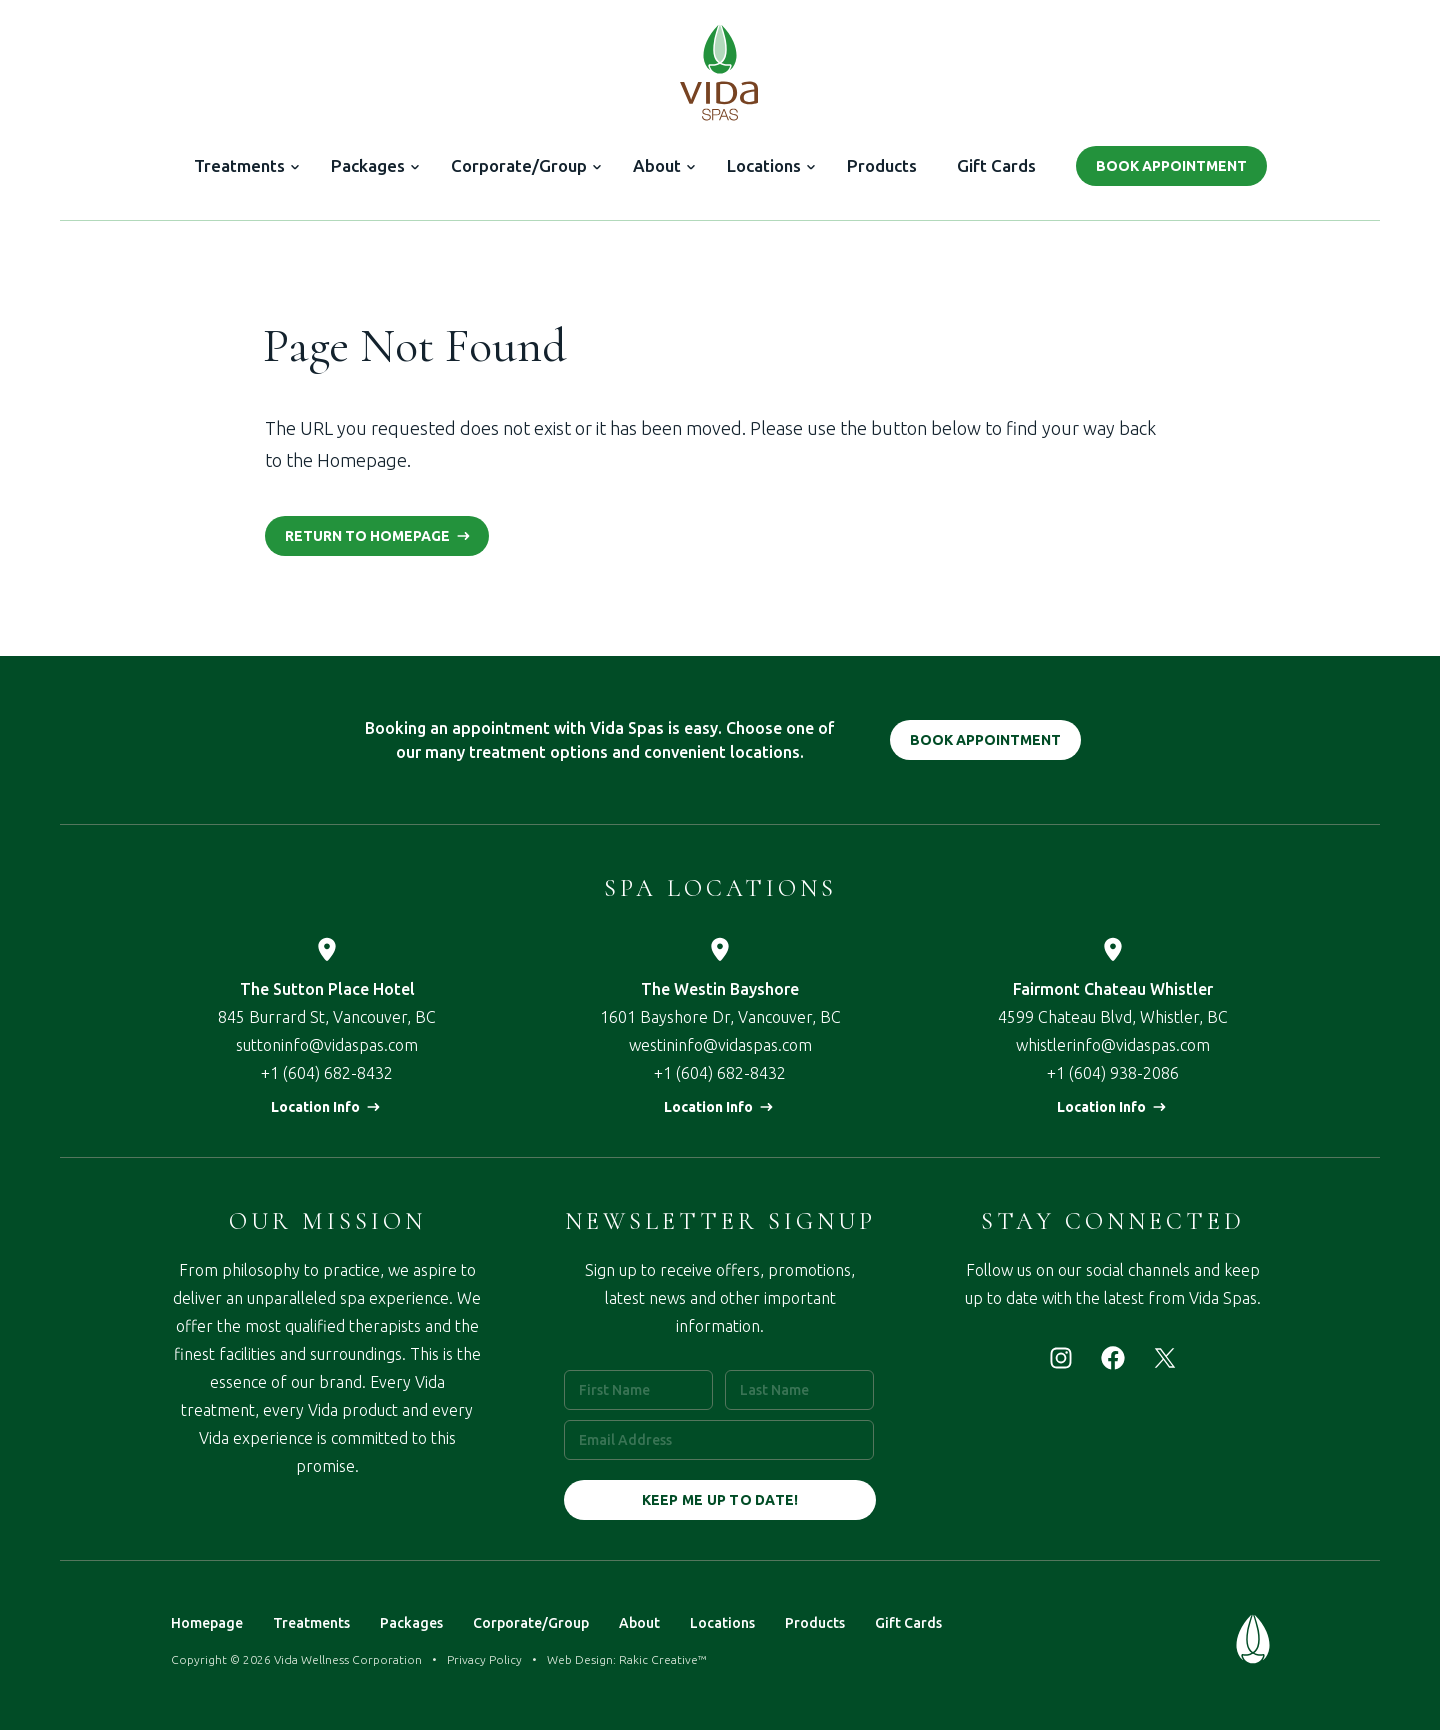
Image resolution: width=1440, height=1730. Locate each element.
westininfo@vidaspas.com (720, 1045)
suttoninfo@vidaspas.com (327, 1045)
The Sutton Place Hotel (327, 989)
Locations (764, 165)
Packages (368, 165)
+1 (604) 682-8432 (327, 1073)
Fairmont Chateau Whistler (1113, 989)
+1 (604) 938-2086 (1113, 1073)
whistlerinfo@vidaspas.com (1113, 1045)
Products (882, 165)
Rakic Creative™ (663, 1659)
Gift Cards (996, 165)
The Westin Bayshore (720, 989)
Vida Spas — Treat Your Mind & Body (720, 72)
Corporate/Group (519, 165)
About (657, 165)
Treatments (239, 165)
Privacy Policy (484, 1659)
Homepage (207, 1623)
